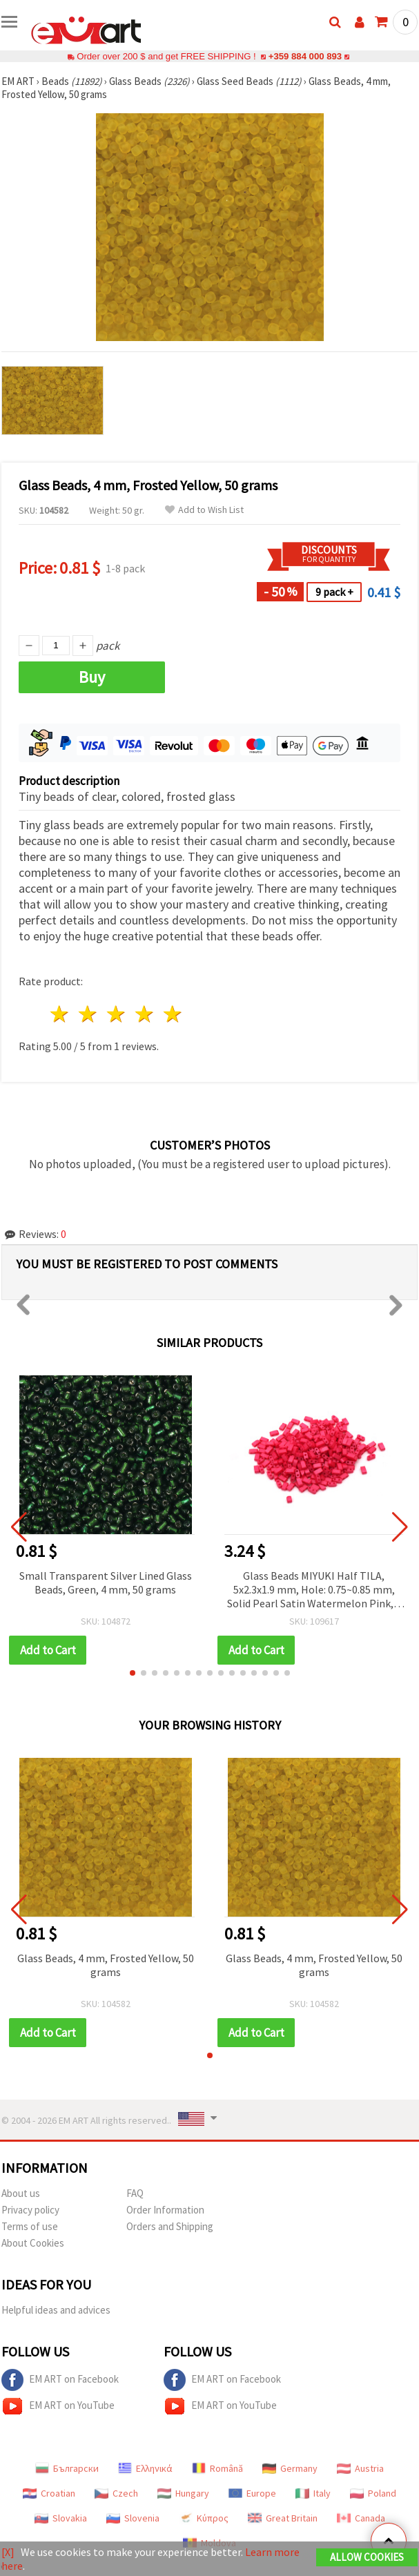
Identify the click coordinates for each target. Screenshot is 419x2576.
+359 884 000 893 (305, 56)
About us (20, 2193)
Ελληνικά (145, 2468)
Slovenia (132, 2518)
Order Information (165, 2209)
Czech (116, 2493)
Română (217, 2468)
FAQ (135, 2193)
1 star (60, 1014)
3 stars (117, 1014)
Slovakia (61, 2518)
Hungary (183, 2493)
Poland (373, 2493)
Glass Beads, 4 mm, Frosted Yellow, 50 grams (105, 1965)
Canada (361, 2518)
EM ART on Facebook (60, 2380)
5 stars (173, 1014)
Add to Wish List (204, 510)
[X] (7, 2552)
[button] (132, 1673)
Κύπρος (203, 2518)
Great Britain (283, 2518)
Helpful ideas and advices (55, 2309)
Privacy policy (30, 2209)
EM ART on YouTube (58, 2406)
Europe (252, 2493)
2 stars (89, 1014)
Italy (313, 2493)
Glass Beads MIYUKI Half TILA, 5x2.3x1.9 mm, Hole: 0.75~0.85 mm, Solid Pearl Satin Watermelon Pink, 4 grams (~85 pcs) (314, 1590)
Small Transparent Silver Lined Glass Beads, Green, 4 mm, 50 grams (105, 1582)
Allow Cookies (367, 2557)
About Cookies (32, 2242)
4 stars (144, 1014)
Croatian (49, 2493)
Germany (290, 2468)
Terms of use (29, 2226)
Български (67, 2468)
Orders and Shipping (169, 2226)
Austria (360, 2468)
